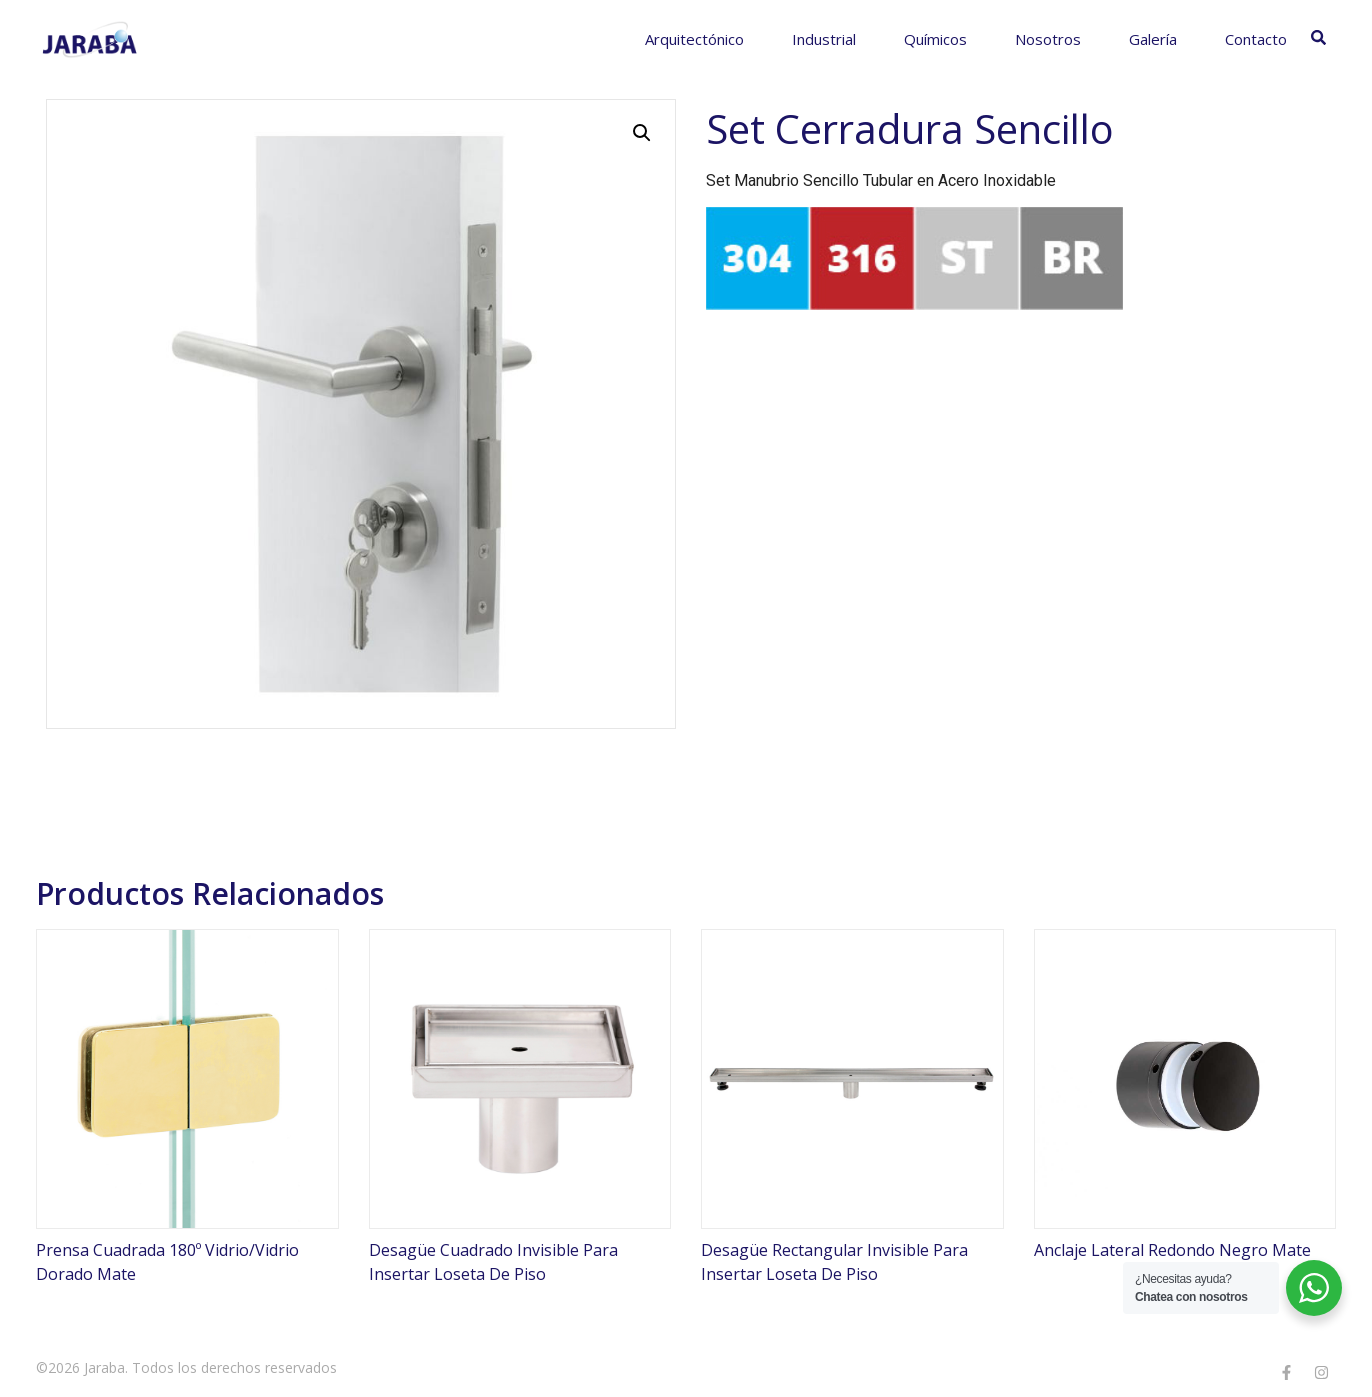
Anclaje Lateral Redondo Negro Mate (1172, 1250)
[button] (642, 133)
